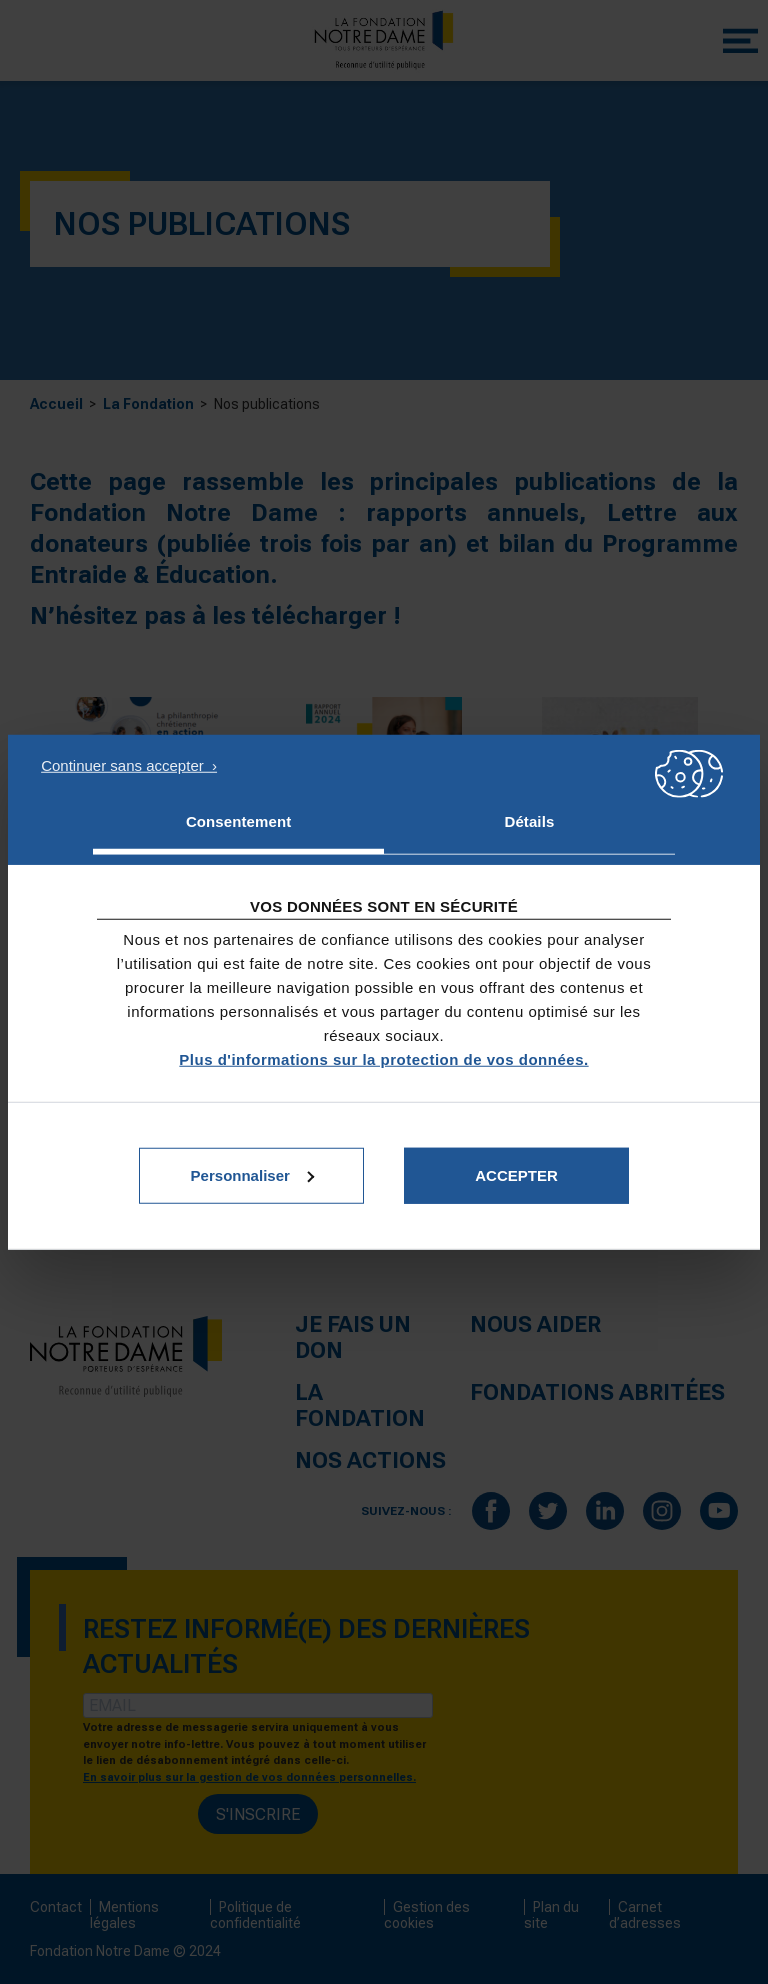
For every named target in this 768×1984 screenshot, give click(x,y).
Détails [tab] (529, 821)
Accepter (516, 1174)
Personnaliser (252, 1174)
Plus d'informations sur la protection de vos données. (383, 1058)
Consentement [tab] (238, 821)
